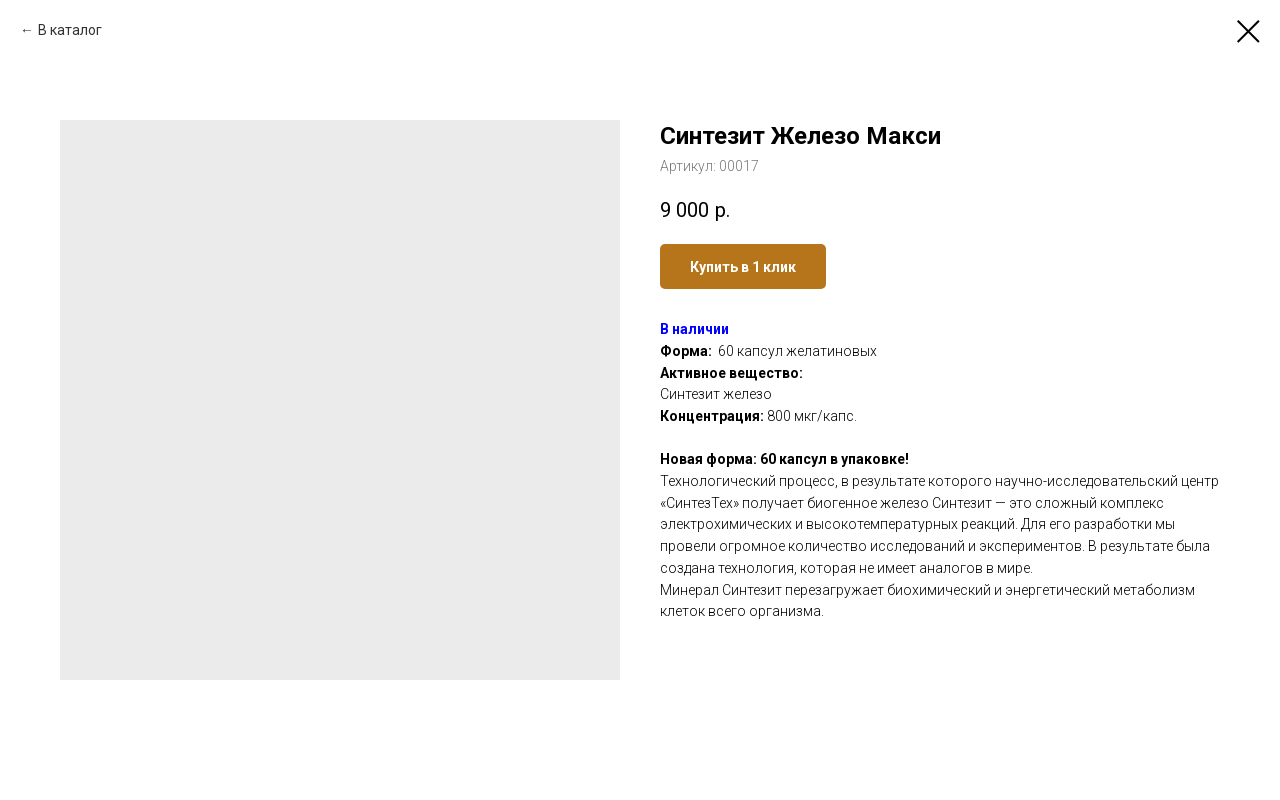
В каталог (70, 30)
